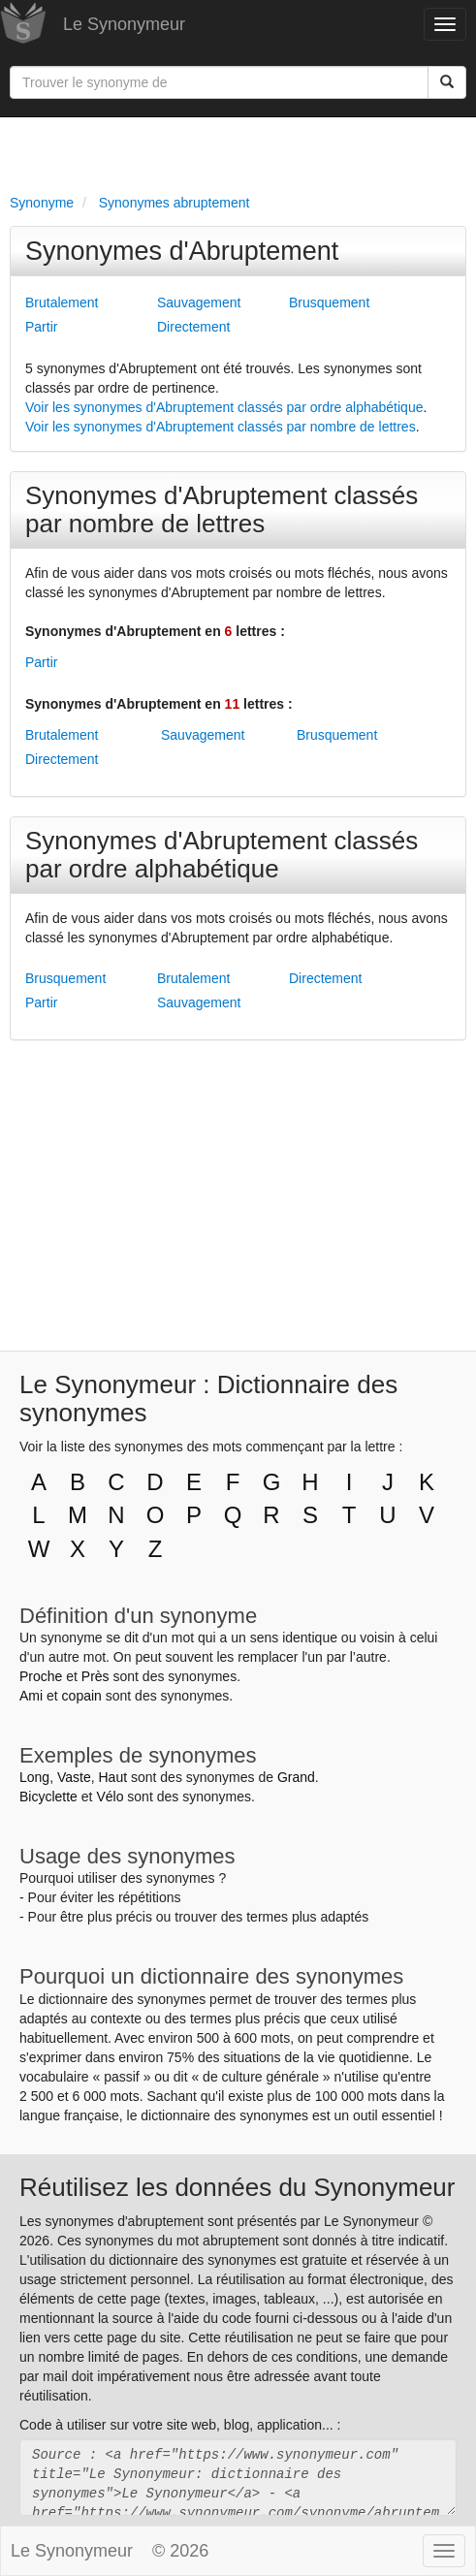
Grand (296, 1777)
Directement (193, 326)
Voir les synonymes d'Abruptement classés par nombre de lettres (220, 426)
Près (95, 1676)
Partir (41, 326)
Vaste (74, 1777)
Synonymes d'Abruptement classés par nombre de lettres (221, 509)
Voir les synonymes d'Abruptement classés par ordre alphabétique (224, 407)
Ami (31, 1695)
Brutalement (61, 302)
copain (82, 1695)
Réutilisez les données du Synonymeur (237, 2187)
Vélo (109, 1796)
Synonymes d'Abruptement (181, 251)
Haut (112, 1777)
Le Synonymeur (124, 24)
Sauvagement (198, 302)
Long (34, 1777)
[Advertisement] (238, 151)
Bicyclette (48, 1796)
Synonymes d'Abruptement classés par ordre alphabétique (221, 854)
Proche (40, 1676)
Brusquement (329, 302)
